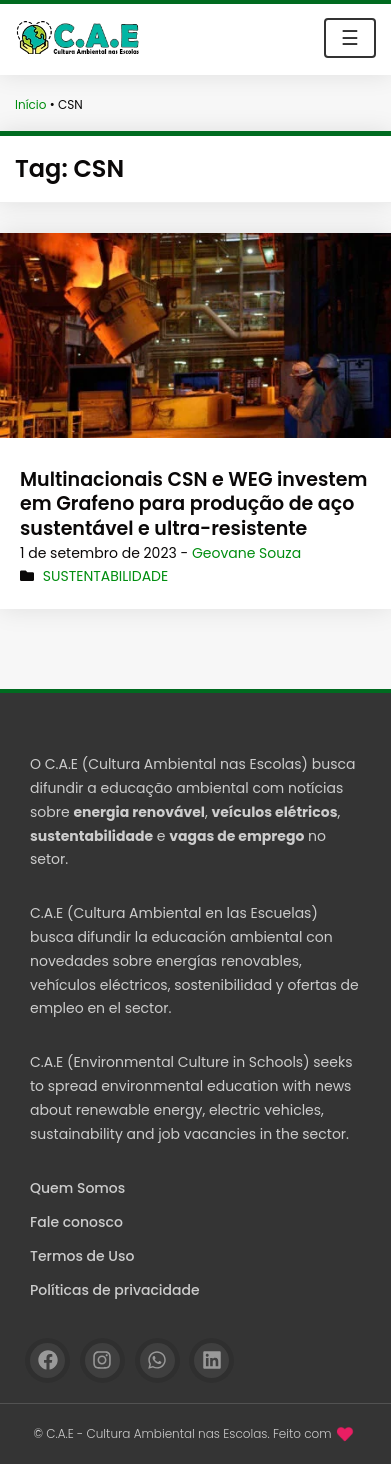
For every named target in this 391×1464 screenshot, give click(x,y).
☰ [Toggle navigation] (350, 38)
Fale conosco (76, 1222)
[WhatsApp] (157, 1360)
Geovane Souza (246, 553)
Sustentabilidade (105, 576)
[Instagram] (102, 1360)
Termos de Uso (82, 1256)
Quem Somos (77, 1188)
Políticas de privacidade (115, 1290)
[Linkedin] (211, 1360)
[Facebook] (47, 1360)
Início (31, 104)
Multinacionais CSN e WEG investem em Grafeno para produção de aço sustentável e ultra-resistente (193, 504)
